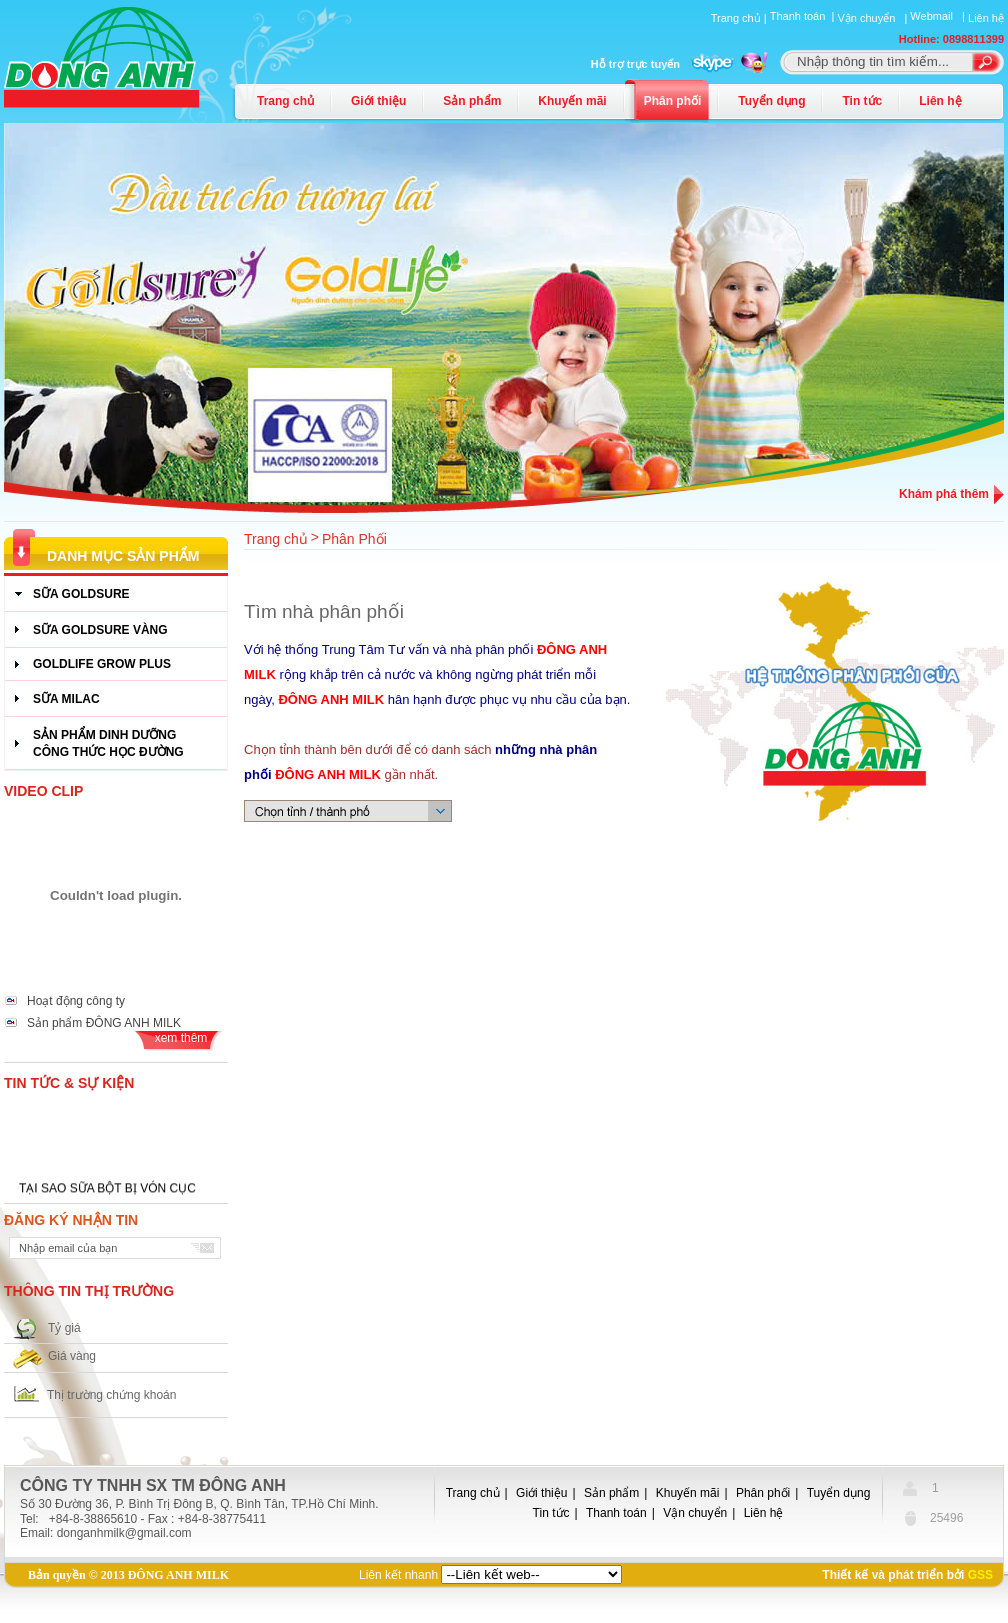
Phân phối (673, 101)
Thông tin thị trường (89, 1291)
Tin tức (862, 101)
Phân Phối (354, 539)
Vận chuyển (695, 1513)
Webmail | (939, 16)
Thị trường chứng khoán (111, 1395)
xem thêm (181, 1038)
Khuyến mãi (572, 101)
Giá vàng (72, 1356)
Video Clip (43, 791)
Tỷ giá (64, 1328)
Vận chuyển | (873, 18)
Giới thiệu (378, 101)
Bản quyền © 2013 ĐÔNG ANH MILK (128, 1575)
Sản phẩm (472, 101)
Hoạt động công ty (76, 1001)
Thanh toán (616, 1513)
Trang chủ (285, 101)
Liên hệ (986, 18)
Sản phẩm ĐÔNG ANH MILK (104, 1023)
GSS (980, 1575)
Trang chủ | (740, 18)
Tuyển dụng (771, 101)
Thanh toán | (804, 16)
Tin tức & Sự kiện (69, 1083)
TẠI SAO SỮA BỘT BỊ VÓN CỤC (107, 1191)
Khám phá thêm (944, 494)
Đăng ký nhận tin (71, 1220)
